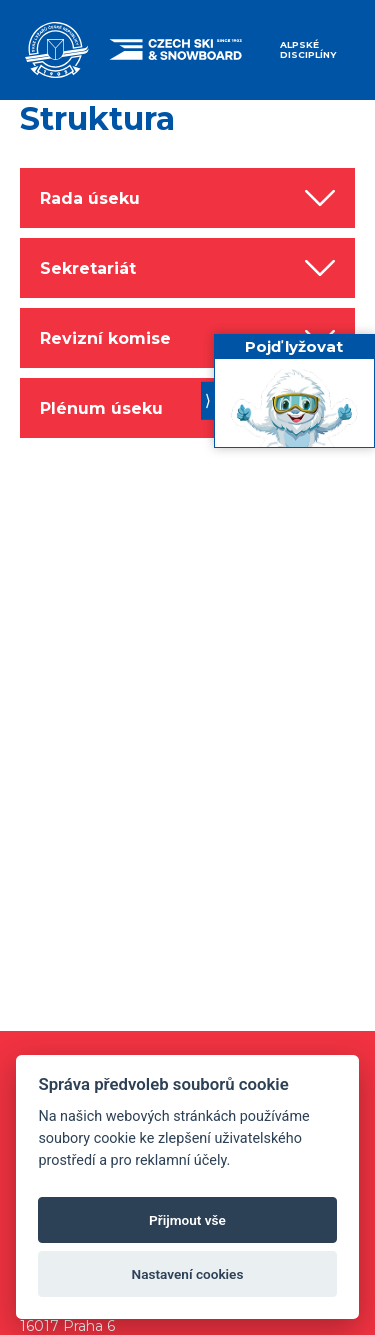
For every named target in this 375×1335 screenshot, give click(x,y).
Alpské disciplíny (308, 49)
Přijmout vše (187, 1220)
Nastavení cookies (188, 1274)
